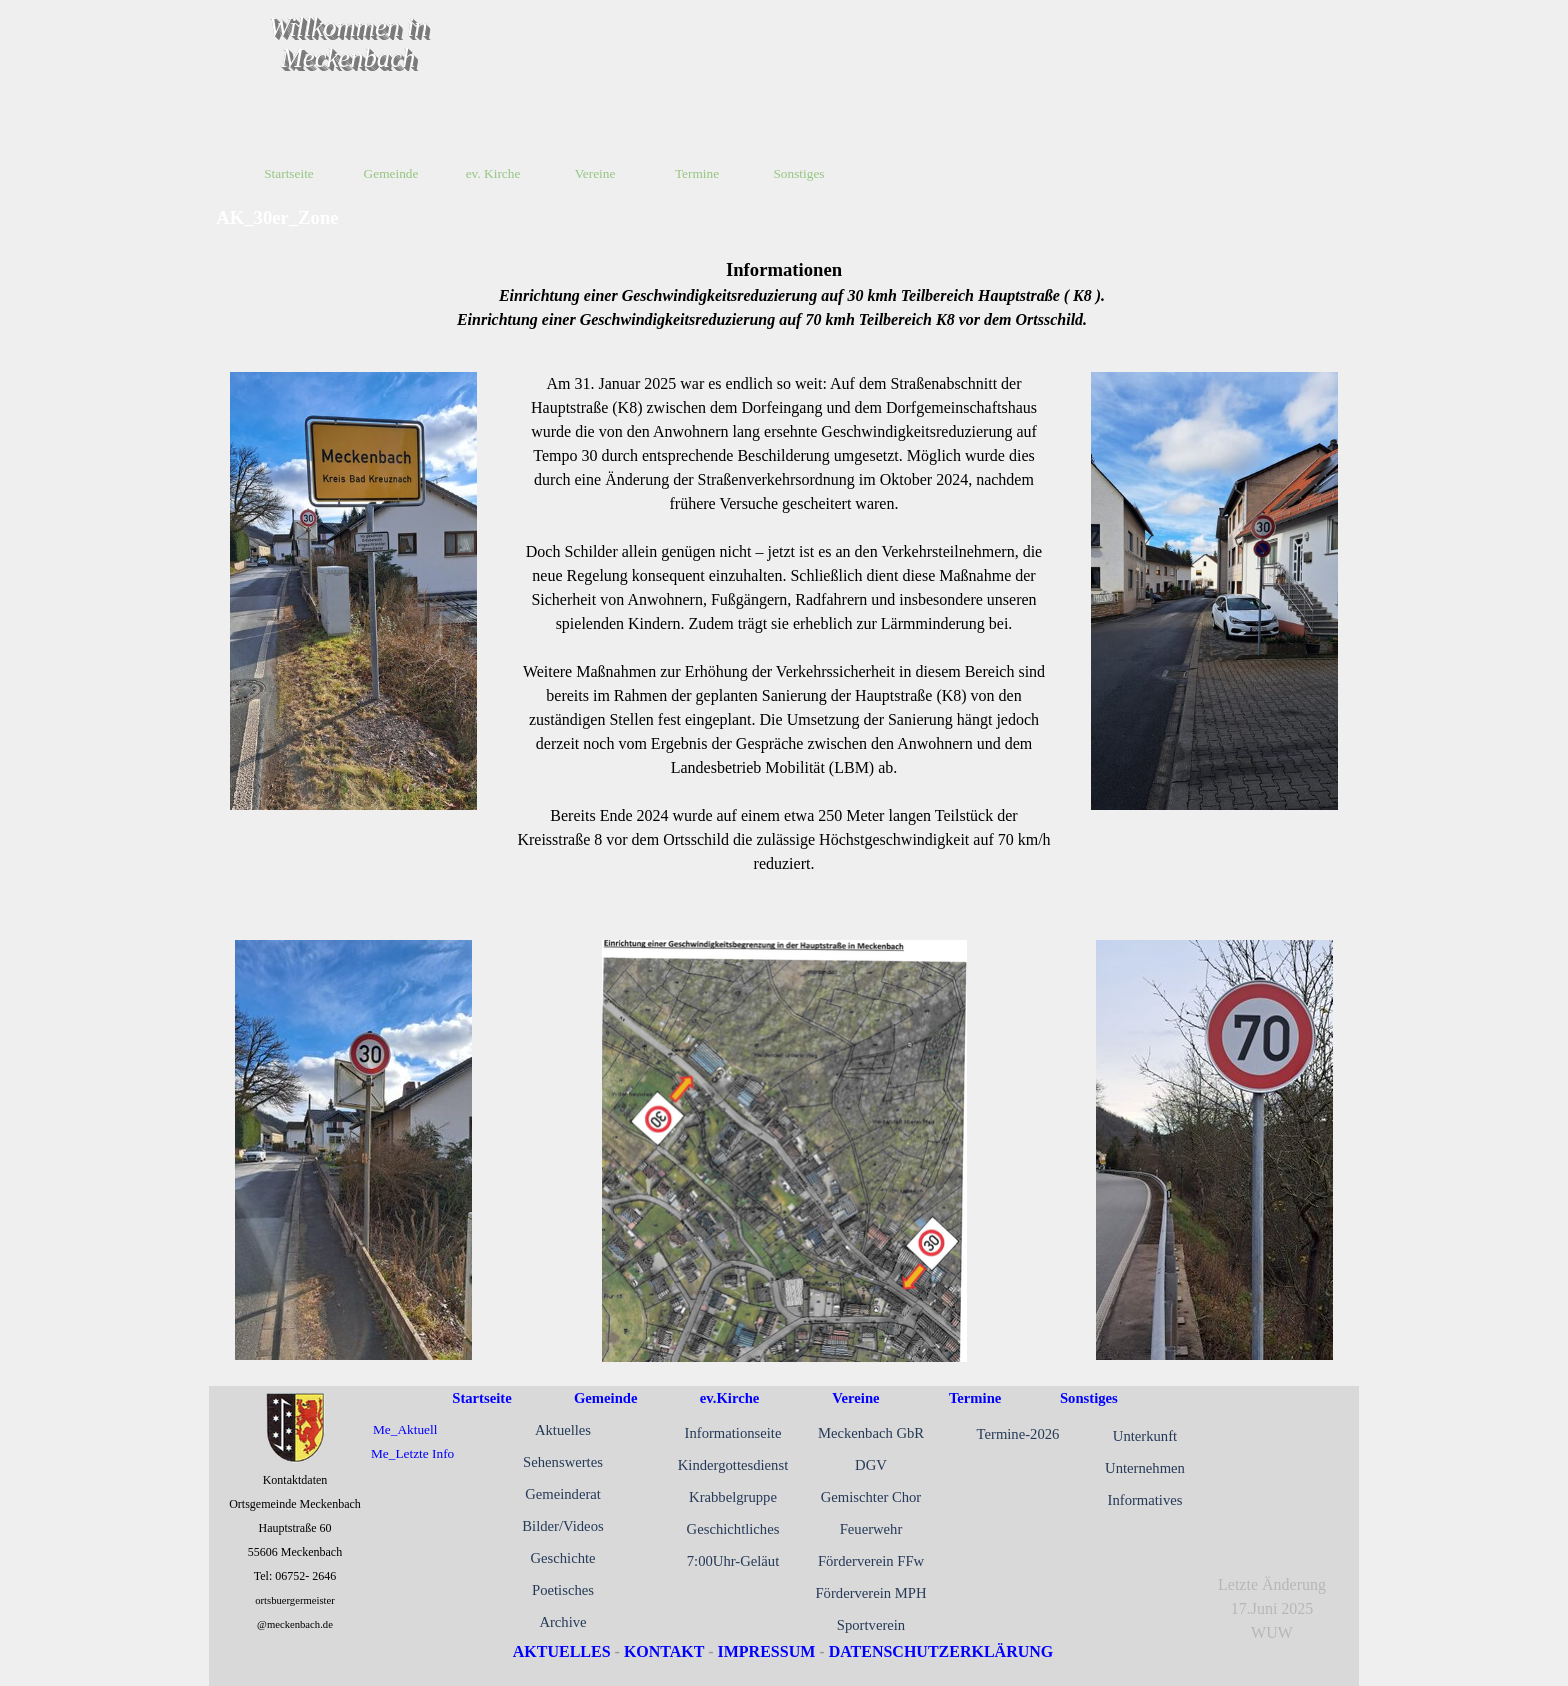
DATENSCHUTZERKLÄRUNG (941, 1651)
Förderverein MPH (870, 1593)
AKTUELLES (562, 1651)
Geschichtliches (733, 1529)
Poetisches (563, 1590)
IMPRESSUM (767, 1651)
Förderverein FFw (871, 1561)
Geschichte (562, 1558)
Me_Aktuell (405, 1429)
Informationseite (733, 1433)
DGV (871, 1465)
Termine (975, 1398)
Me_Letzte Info (412, 1453)
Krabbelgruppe (733, 1497)
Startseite (289, 173)
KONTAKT (664, 1651)
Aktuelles (563, 1430)
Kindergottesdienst (733, 1465)
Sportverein (871, 1625)
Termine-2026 (1018, 1434)
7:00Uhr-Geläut (733, 1561)
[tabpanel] (784, 294)
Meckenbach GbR (871, 1433)
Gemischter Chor (871, 1497)
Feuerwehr (871, 1529)
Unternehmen (1145, 1468)
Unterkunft (1145, 1436)
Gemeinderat (563, 1494)
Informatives (1145, 1500)
